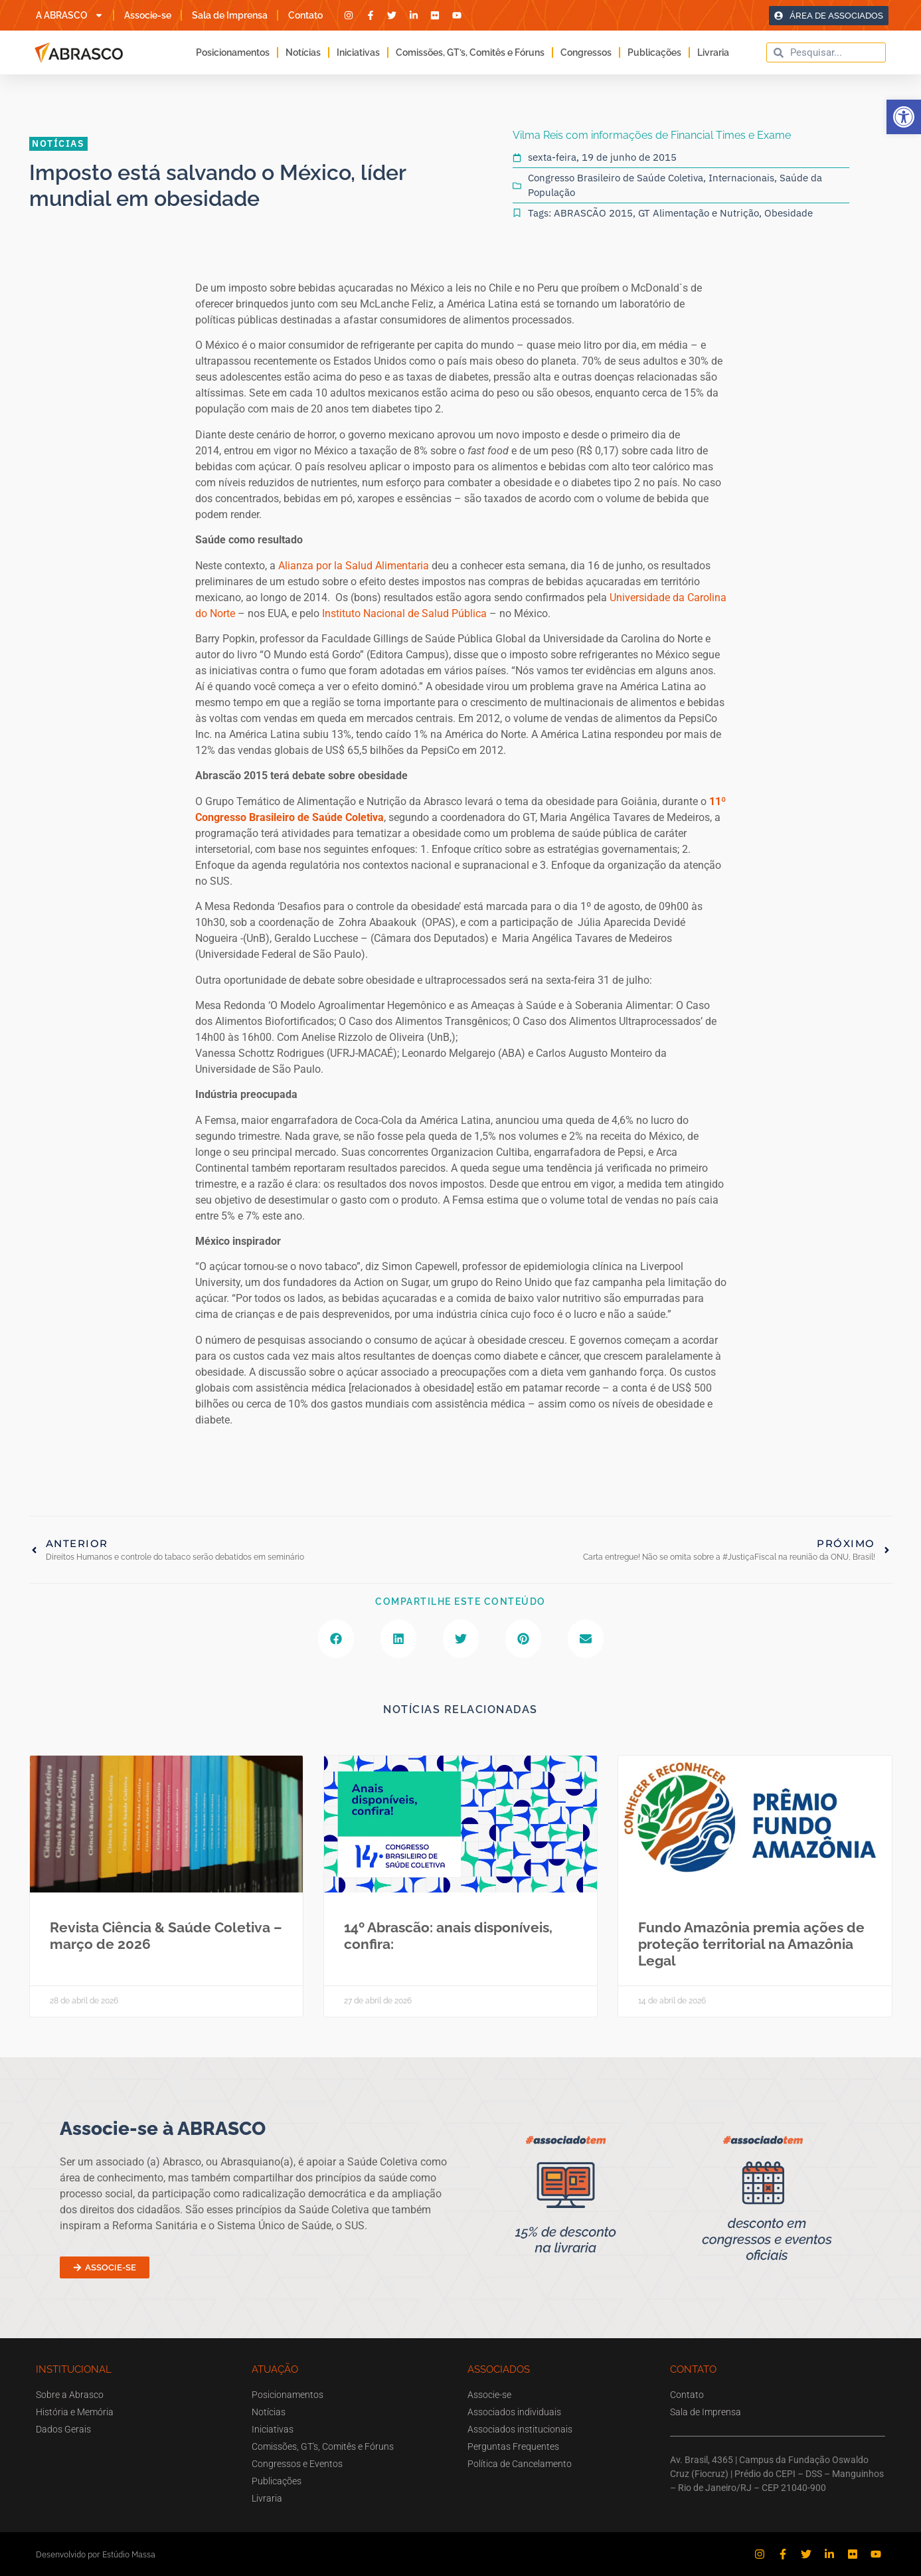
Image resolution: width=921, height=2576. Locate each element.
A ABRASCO (70, 15)
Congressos (586, 52)
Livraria (713, 52)
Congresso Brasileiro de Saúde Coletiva (615, 177)
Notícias (303, 52)
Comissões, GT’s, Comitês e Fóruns (470, 52)
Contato (305, 15)
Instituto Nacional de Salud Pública (404, 613)
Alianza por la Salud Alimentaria (353, 565)
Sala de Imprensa (230, 15)
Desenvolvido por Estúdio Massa (95, 2554)
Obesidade (788, 213)
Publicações (654, 52)
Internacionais (741, 177)
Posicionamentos (233, 52)
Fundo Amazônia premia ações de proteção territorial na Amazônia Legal (751, 1944)
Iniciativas (358, 52)
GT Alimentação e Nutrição (698, 213)
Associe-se (147, 15)
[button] (903, 117)
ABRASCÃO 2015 (593, 213)
